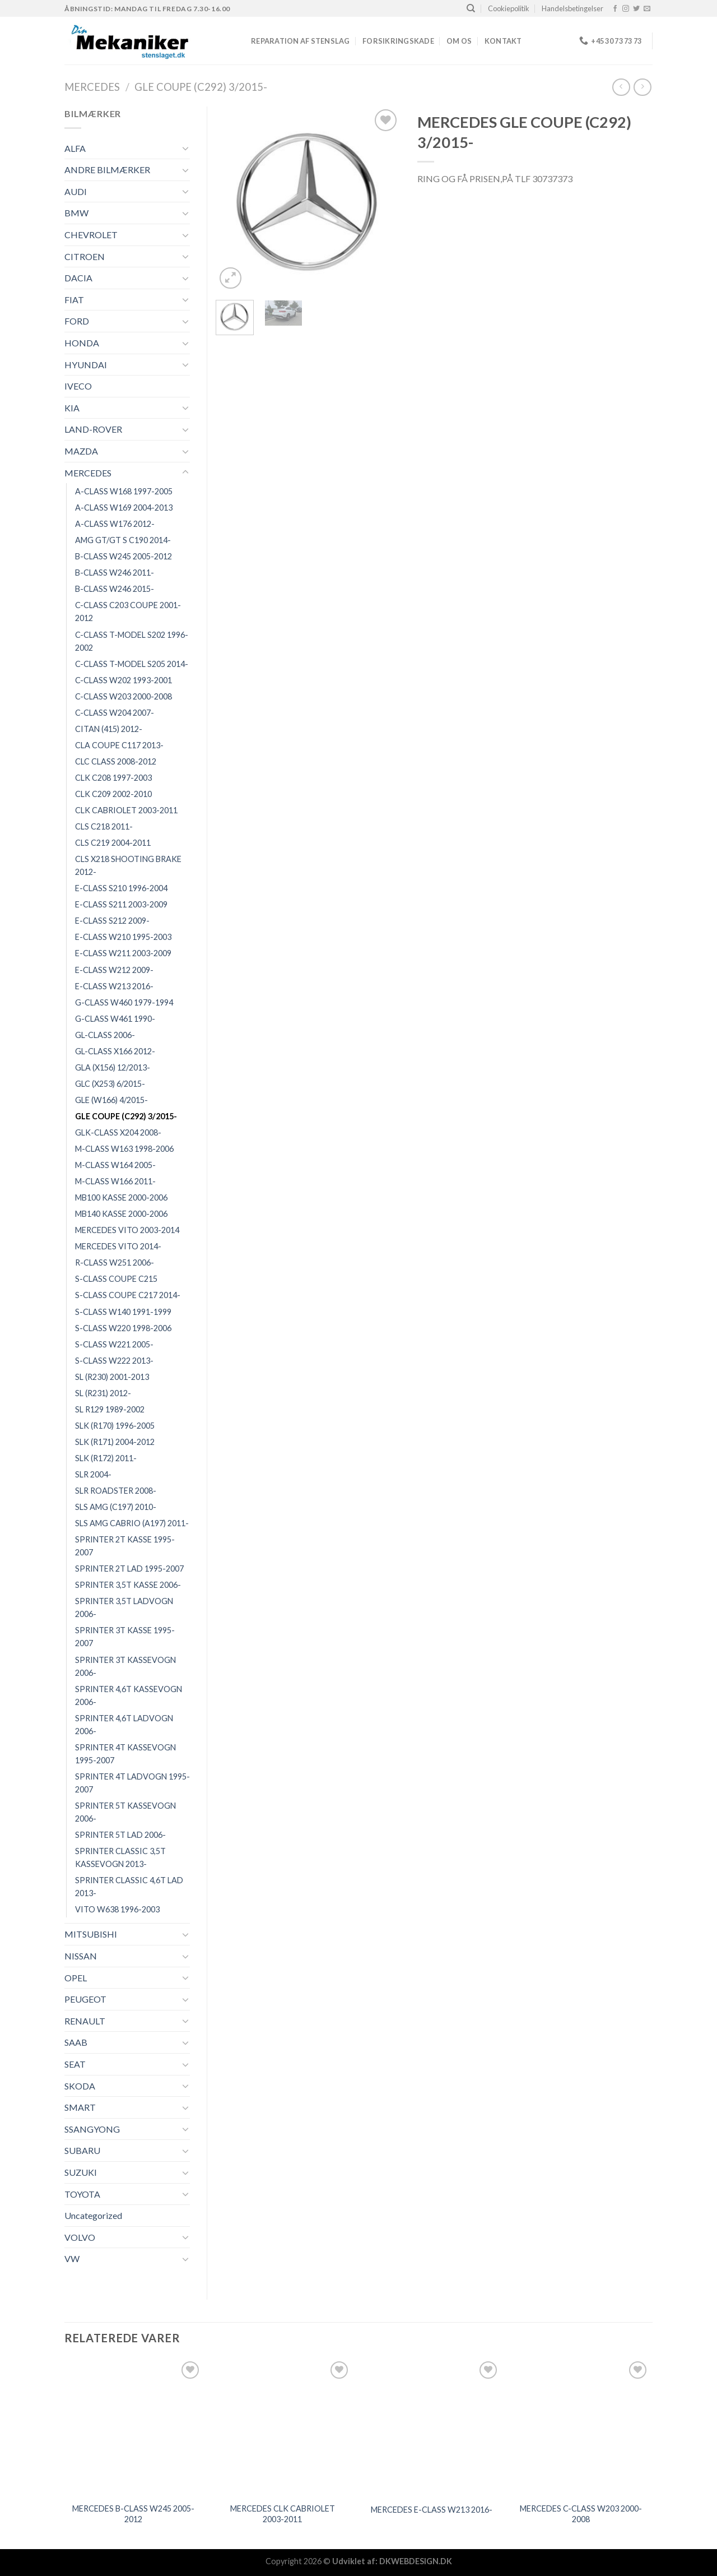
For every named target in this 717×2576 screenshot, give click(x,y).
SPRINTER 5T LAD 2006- (120, 1835)
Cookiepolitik (508, 8)
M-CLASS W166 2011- (115, 1181)
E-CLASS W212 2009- (114, 970)
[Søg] (471, 8)
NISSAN (80, 1955)
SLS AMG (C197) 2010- (115, 1507)
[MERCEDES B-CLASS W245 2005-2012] (133, 2428)
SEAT (75, 2064)
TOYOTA (82, 2194)
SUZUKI (80, 2172)
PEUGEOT (85, 1999)
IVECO (78, 386)
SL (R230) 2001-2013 (112, 1377)
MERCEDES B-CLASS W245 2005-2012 (133, 2514)
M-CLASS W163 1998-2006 (124, 1148)
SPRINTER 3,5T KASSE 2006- (128, 1585)
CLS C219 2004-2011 (113, 842)
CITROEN (84, 256)
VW (72, 2258)
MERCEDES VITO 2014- (118, 1246)
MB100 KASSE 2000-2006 (121, 1197)
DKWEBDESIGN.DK (415, 2561)
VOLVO (79, 2237)
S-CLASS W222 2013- (114, 1360)
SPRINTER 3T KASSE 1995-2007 (125, 1636)
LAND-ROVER (93, 429)
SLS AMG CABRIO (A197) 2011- (132, 1523)
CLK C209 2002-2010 (113, 794)
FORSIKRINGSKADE (398, 40)
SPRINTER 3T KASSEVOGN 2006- (125, 1666)
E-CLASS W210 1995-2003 (123, 937)
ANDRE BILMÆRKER (107, 169)
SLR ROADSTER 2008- (115, 1490)
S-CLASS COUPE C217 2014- (127, 1295)
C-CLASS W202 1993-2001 (123, 680)
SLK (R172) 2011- (106, 1458)
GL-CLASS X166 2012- (115, 1051)
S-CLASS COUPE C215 (116, 1279)
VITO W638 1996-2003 (117, 1909)
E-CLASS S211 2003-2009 (121, 904)
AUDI (75, 191)
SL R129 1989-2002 (110, 1409)
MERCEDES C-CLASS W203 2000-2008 (581, 2514)
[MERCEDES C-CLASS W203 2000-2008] (581, 2428)
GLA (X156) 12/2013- (112, 1067)
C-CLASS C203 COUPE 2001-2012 (128, 611)
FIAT (74, 299)
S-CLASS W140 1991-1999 (123, 1312)
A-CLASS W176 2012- (115, 524)
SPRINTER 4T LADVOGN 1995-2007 (132, 1783)
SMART (80, 2107)
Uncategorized (93, 2215)
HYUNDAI (85, 364)
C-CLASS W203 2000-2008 (123, 696)
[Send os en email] (647, 9)
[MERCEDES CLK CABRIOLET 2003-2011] (282, 2428)
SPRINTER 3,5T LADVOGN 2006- (124, 1607)
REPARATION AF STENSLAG (300, 40)
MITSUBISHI (90, 1934)
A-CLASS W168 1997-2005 (124, 491)
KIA (72, 407)
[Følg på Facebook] (615, 9)
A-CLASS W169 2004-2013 (124, 507)
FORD (76, 321)
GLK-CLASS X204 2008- (118, 1132)
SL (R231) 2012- (103, 1393)
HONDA (81, 342)
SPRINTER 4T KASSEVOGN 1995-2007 (125, 1754)
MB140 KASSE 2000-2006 (121, 1213)
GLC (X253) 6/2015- (110, 1083)
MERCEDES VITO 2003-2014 (127, 1230)
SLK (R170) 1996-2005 (115, 1425)
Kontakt (503, 40)
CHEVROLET (91, 234)
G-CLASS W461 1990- (115, 1018)
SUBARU (82, 2150)
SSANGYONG (92, 2129)
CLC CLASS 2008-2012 (115, 761)
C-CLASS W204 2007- (114, 712)
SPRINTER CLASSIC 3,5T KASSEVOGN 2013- (120, 1857)
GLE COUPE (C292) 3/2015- (200, 87)
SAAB (75, 2042)
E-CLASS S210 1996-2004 (121, 888)
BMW (76, 212)
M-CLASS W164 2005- (115, 1165)
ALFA (75, 148)
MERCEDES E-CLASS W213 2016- (431, 2509)
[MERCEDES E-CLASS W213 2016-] (431, 2428)
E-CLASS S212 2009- (112, 920)
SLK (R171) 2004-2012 (115, 1442)
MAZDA (81, 451)
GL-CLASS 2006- (105, 1035)
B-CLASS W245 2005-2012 (123, 556)
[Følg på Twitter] (636, 9)
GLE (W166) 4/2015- (111, 1100)
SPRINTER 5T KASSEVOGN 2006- (125, 1812)
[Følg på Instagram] (625, 9)
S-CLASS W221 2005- (114, 1344)
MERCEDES (92, 87)
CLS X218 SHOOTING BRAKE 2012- (128, 865)
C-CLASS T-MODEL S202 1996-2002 (131, 641)
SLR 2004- (93, 1474)
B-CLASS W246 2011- (114, 572)
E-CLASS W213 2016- (114, 986)
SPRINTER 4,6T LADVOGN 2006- (124, 1724)
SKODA (79, 2086)
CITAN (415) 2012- (108, 729)
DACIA (78, 277)
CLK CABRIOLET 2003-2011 (126, 810)
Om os (459, 40)
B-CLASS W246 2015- (114, 589)
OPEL (75, 1977)
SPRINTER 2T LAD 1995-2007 (129, 1568)
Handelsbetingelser (572, 8)
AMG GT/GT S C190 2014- (123, 540)
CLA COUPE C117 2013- (119, 745)
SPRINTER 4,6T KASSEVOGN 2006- (128, 1695)
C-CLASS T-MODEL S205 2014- (131, 664)
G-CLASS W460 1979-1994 (124, 1002)
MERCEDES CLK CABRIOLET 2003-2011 (282, 2514)
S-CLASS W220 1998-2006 (123, 1328)
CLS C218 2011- (104, 826)
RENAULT (84, 2021)
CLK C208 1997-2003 (113, 777)
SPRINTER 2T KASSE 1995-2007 (125, 1546)
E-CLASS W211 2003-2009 (123, 953)
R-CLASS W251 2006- (114, 1262)
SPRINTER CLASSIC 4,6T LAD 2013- (129, 1886)
